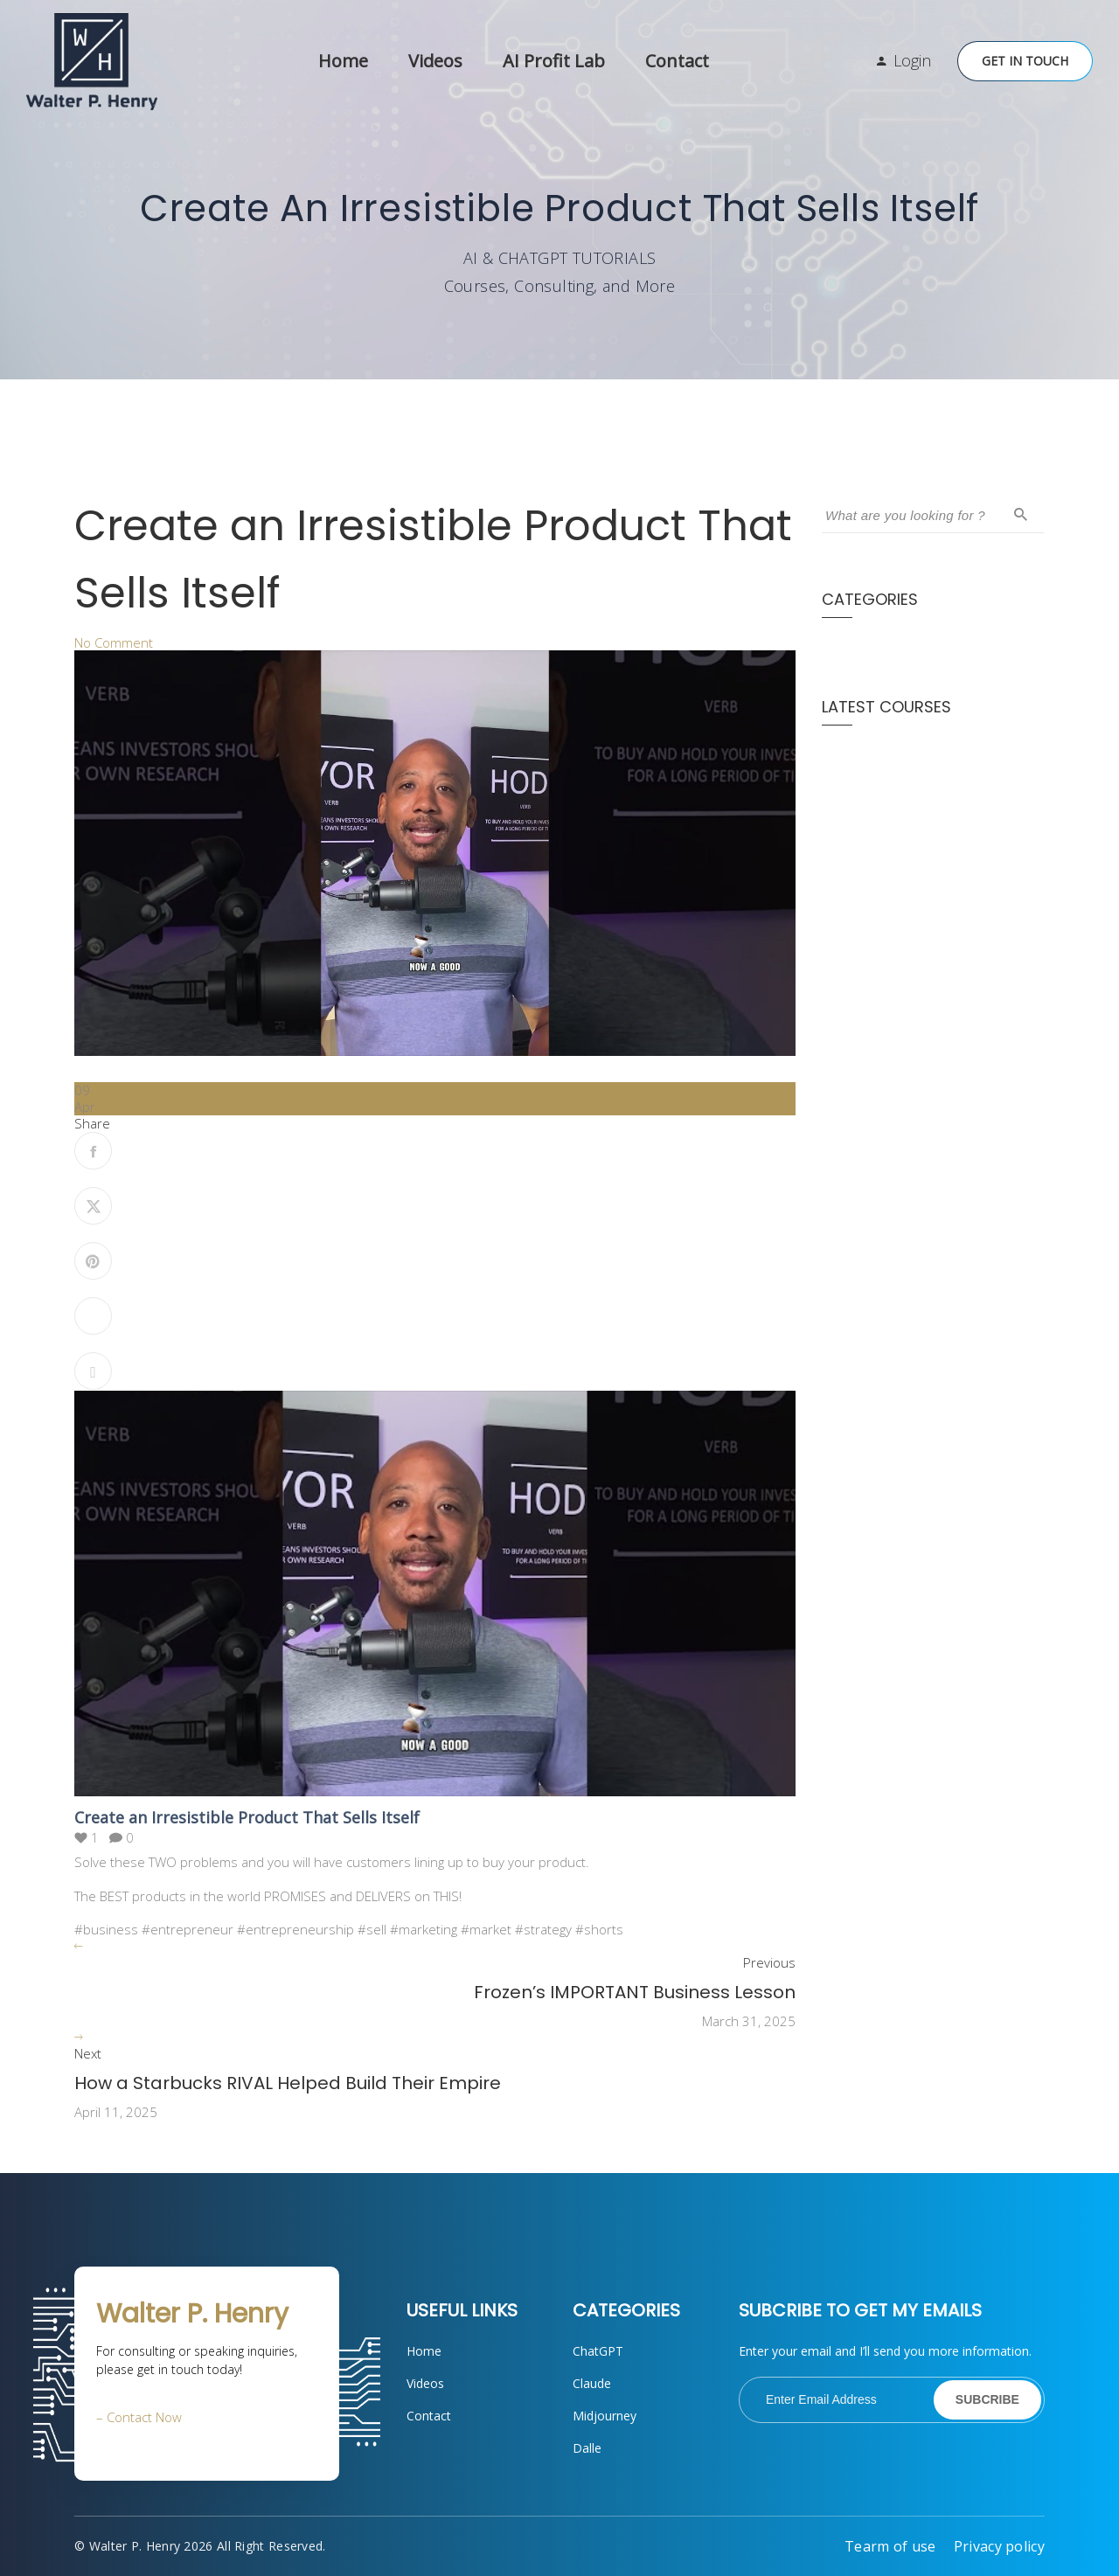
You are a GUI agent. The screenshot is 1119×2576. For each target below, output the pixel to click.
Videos (435, 61)
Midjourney (604, 2415)
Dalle (587, 2448)
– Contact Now (139, 2417)
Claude (592, 2383)
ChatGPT (598, 2351)
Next (87, 2053)
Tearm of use (890, 2546)
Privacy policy (999, 2546)
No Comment (113, 642)
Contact (677, 61)
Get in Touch (1025, 60)
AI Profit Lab (554, 61)
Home (343, 61)
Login (912, 60)
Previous (769, 1963)
